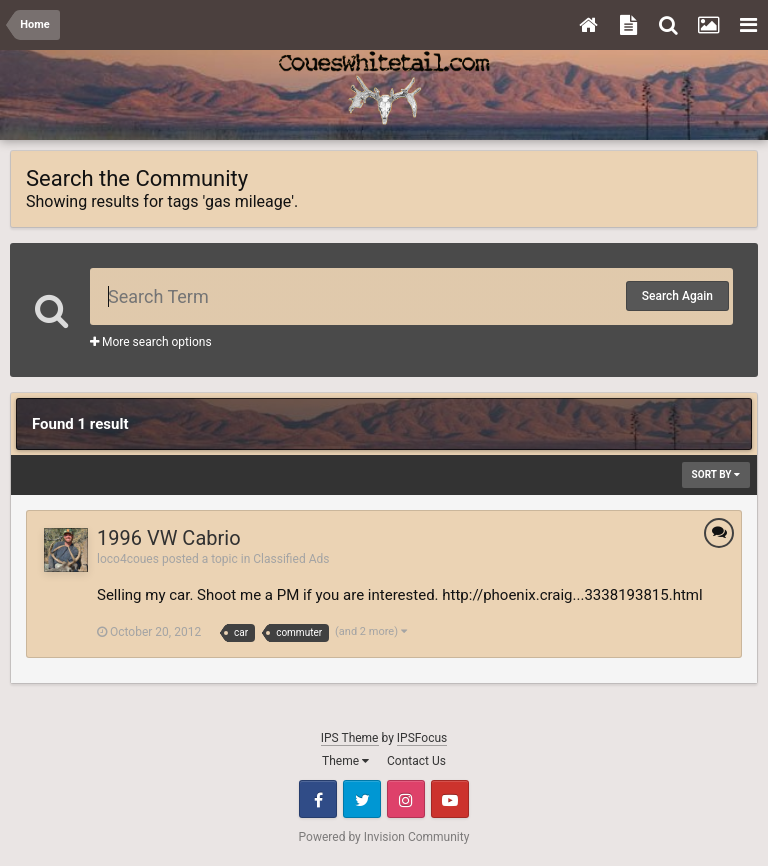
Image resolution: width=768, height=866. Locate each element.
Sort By (716, 474)
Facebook (318, 799)
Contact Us (416, 761)
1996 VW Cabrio (169, 538)
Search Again (677, 296)
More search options (151, 342)
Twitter (362, 799)
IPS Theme (350, 738)
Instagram (406, 799)
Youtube (450, 799)
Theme (345, 761)
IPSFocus (422, 738)
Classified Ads (291, 559)
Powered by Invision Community (384, 837)
